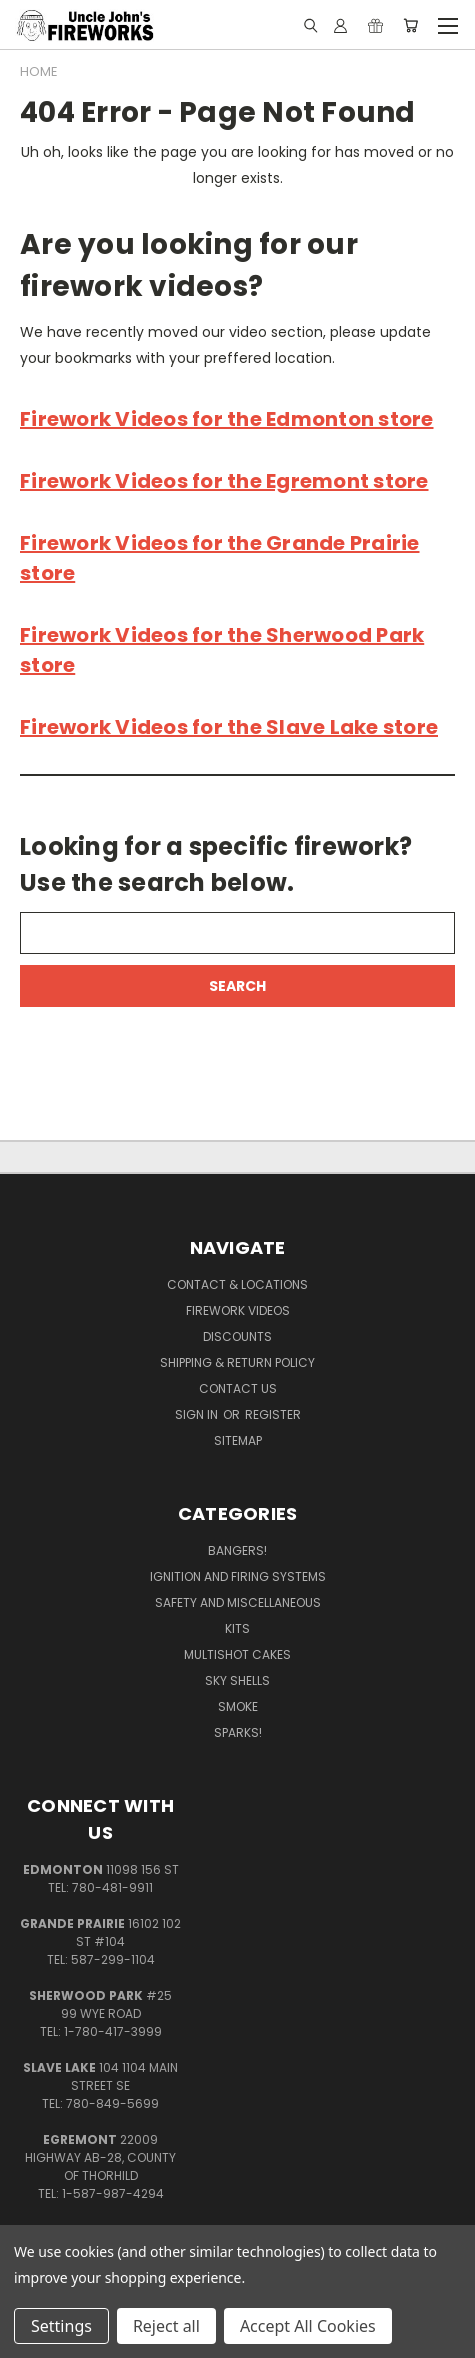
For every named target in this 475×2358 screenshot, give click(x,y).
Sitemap (238, 1440)
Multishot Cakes (237, 1654)
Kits (237, 1628)
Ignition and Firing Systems (238, 1576)
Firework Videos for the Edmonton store (227, 419)
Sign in (198, 1414)
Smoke (238, 1706)
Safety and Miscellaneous (238, 1602)
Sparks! (238, 1732)
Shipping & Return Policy (237, 1362)
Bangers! (237, 1550)
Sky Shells (237, 1680)
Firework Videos (238, 1310)
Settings (61, 2326)
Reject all (166, 2326)
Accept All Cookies (308, 2326)
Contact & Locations (237, 1284)
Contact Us (238, 1388)
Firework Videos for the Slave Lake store (229, 727)
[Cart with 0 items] (410, 25)
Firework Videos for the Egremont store (224, 481)
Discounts (237, 1336)
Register (273, 1414)
